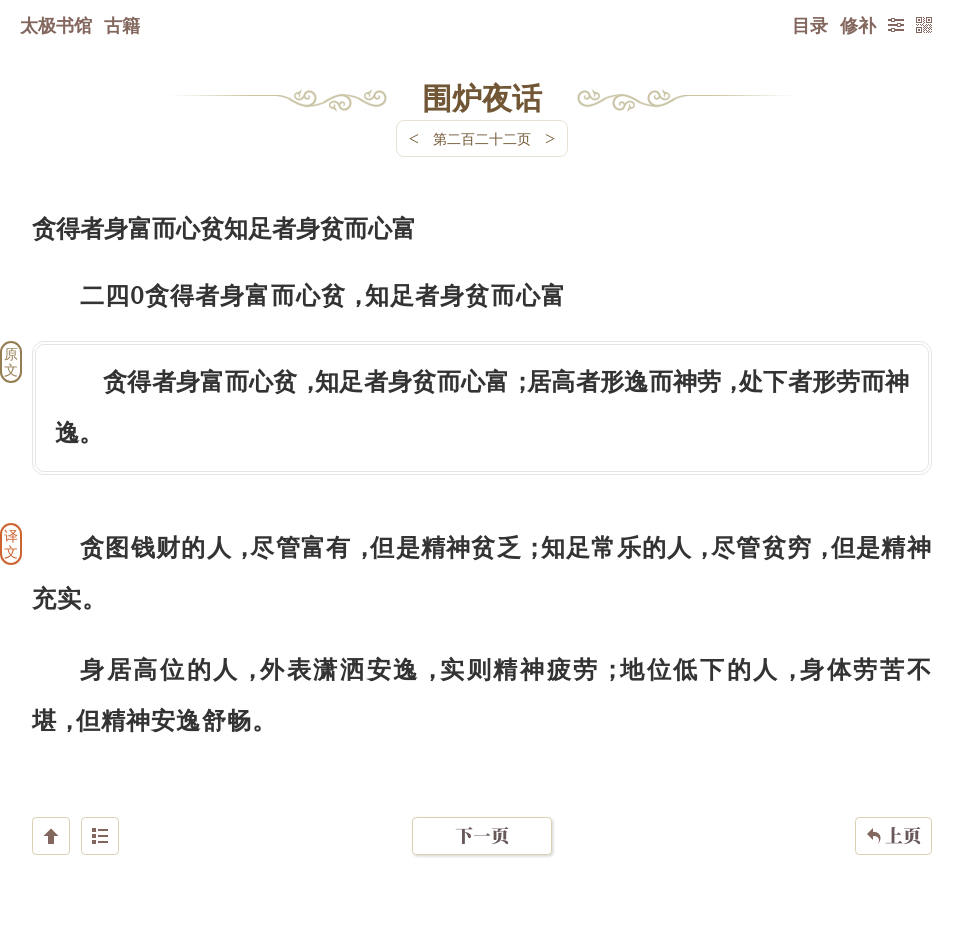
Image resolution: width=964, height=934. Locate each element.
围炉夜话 (482, 97)
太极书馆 (56, 25)
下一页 (482, 814)
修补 (858, 25)
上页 (893, 815)
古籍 (122, 25)
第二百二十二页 (482, 138)
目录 (810, 25)
